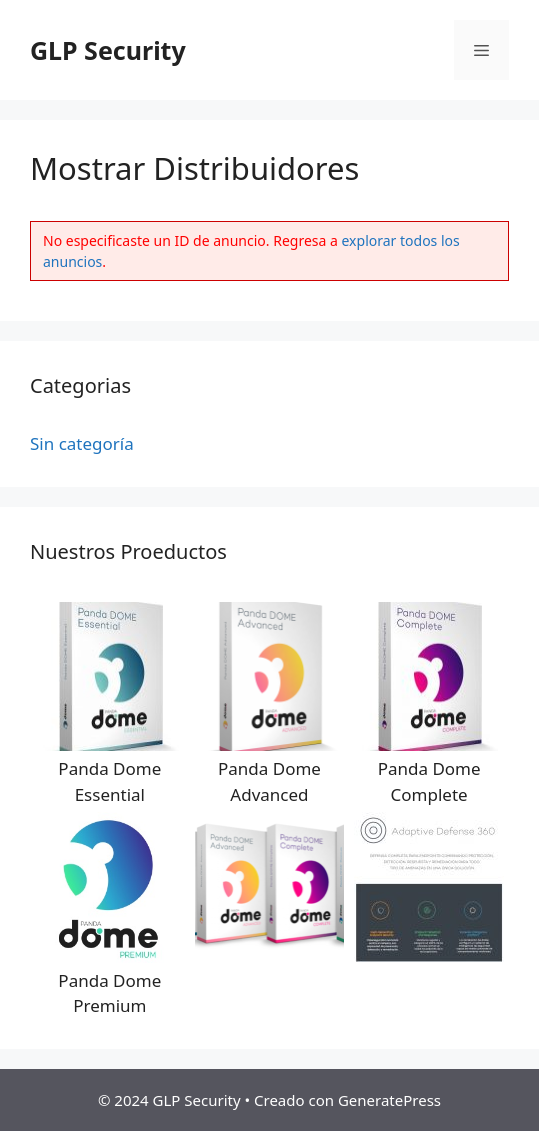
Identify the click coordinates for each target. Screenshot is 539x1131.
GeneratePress (389, 1100)
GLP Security (108, 50)
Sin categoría (82, 443)
